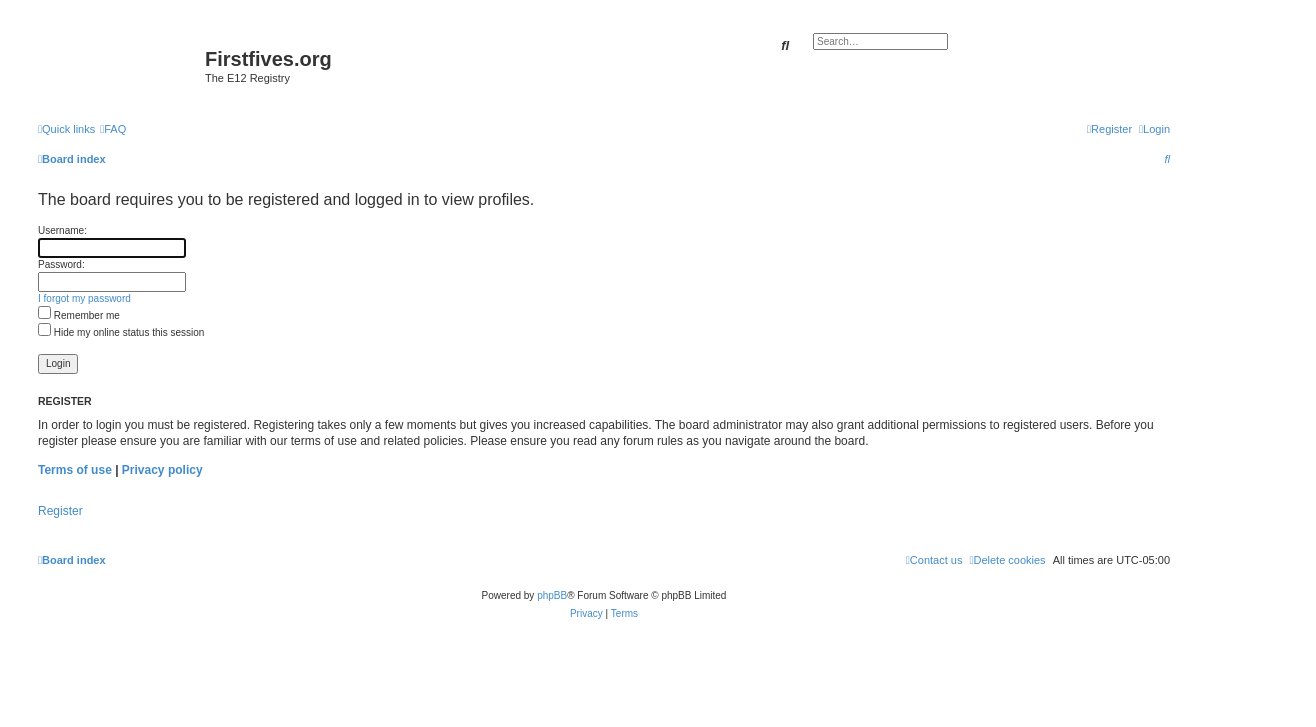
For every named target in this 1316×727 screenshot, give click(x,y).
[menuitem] (113, 129)
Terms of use (75, 470)
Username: (62, 230)
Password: (61, 264)
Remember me (79, 315)
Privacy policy (162, 470)
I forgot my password (84, 298)
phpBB (552, 595)
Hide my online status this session (121, 332)
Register (60, 511)
